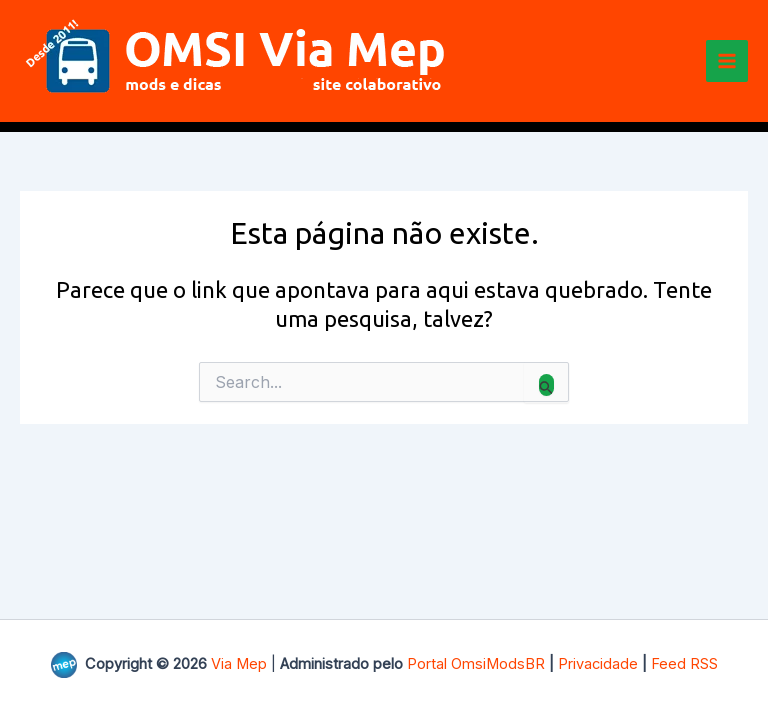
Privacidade (598, 664)
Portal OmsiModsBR (476, 664)
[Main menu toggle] (727, 61)
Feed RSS (684, 664)
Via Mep (239, 664)
